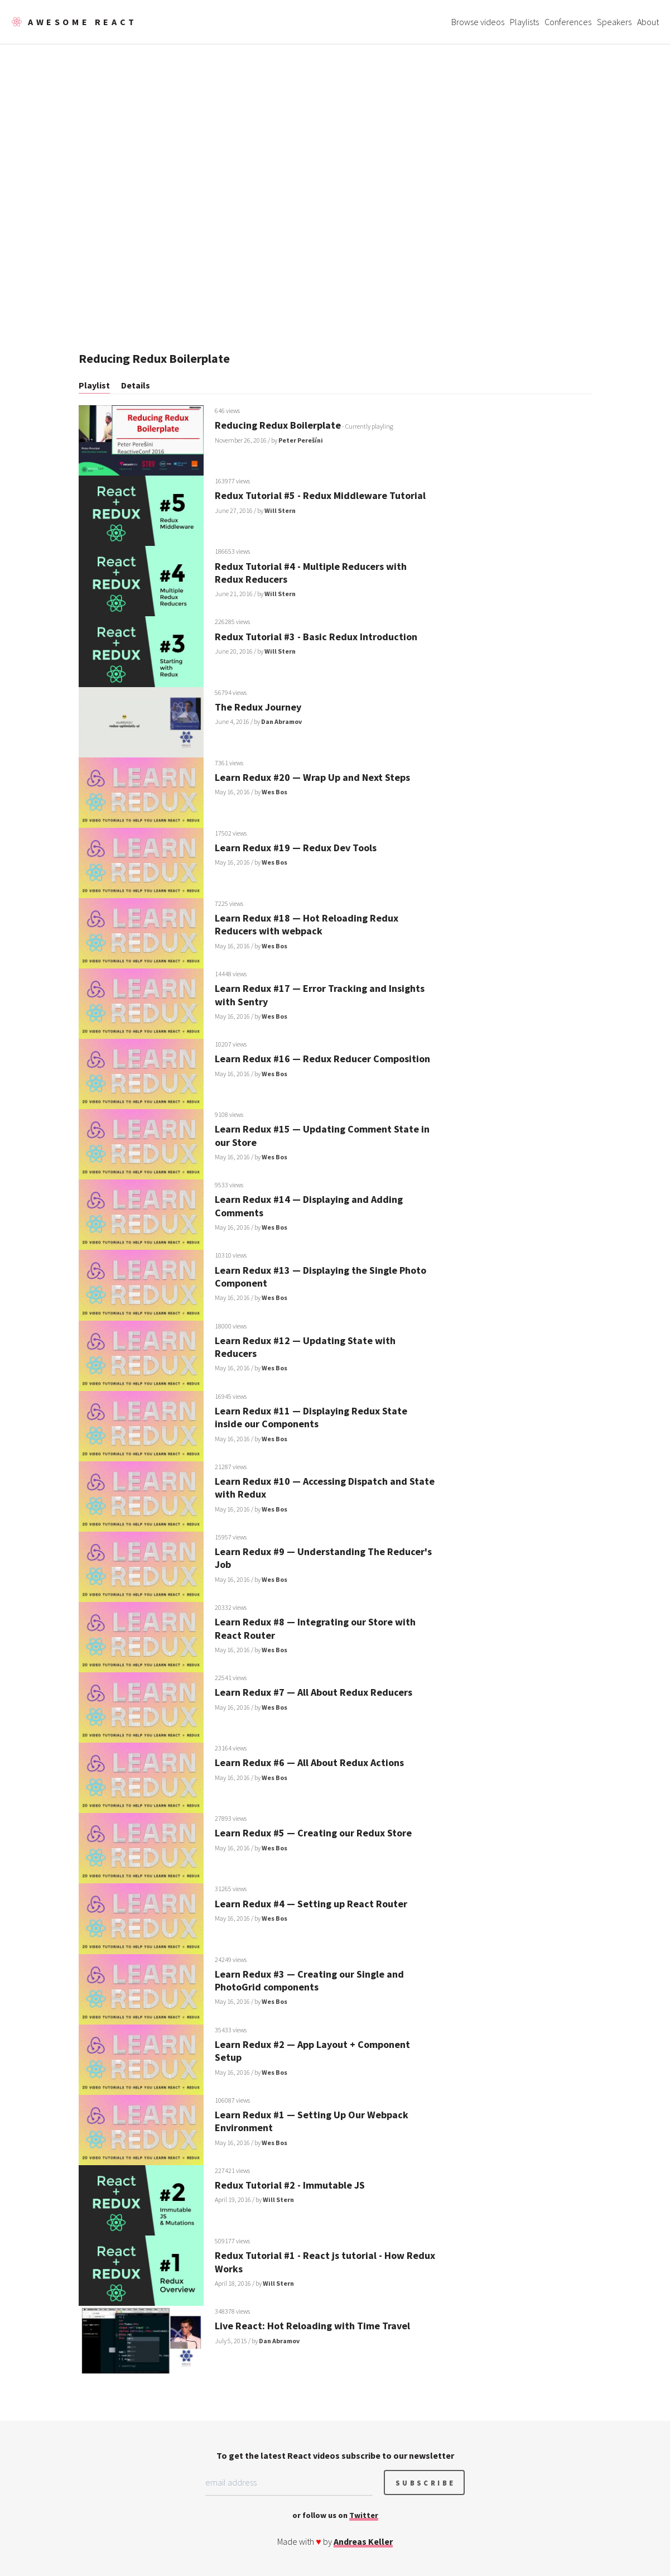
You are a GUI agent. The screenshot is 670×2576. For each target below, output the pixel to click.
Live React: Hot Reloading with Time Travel (312, 2325)
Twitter (363, 2515)
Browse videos (477, 21)
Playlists (524, 21)
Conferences (567, 21)
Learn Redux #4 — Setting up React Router (311, 1903)
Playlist (94, 385)
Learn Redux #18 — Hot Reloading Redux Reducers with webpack (306, 924)
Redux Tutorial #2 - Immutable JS (290, 2185)
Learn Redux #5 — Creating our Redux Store (313, 1832)
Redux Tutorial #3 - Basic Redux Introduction (316, 636)
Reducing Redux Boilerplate (278, 425)
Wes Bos (274, 792)
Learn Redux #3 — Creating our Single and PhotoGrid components (309, 1980)
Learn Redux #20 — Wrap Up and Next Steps (312, 777)
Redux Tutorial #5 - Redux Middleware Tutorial (320, 495)
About (648, 21)
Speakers (614, 21)
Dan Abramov (281, 721)
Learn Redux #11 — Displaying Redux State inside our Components (311, 1417)
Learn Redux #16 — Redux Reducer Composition (322, 1058)
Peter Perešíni (300, 440)
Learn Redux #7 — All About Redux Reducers (313, 1692)
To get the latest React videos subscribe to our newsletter (335, 2455)
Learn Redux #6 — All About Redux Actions (309, 1762)
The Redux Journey (258, 707)
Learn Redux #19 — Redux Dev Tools (296, 847)
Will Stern (280, 510)
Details (135, 385)
